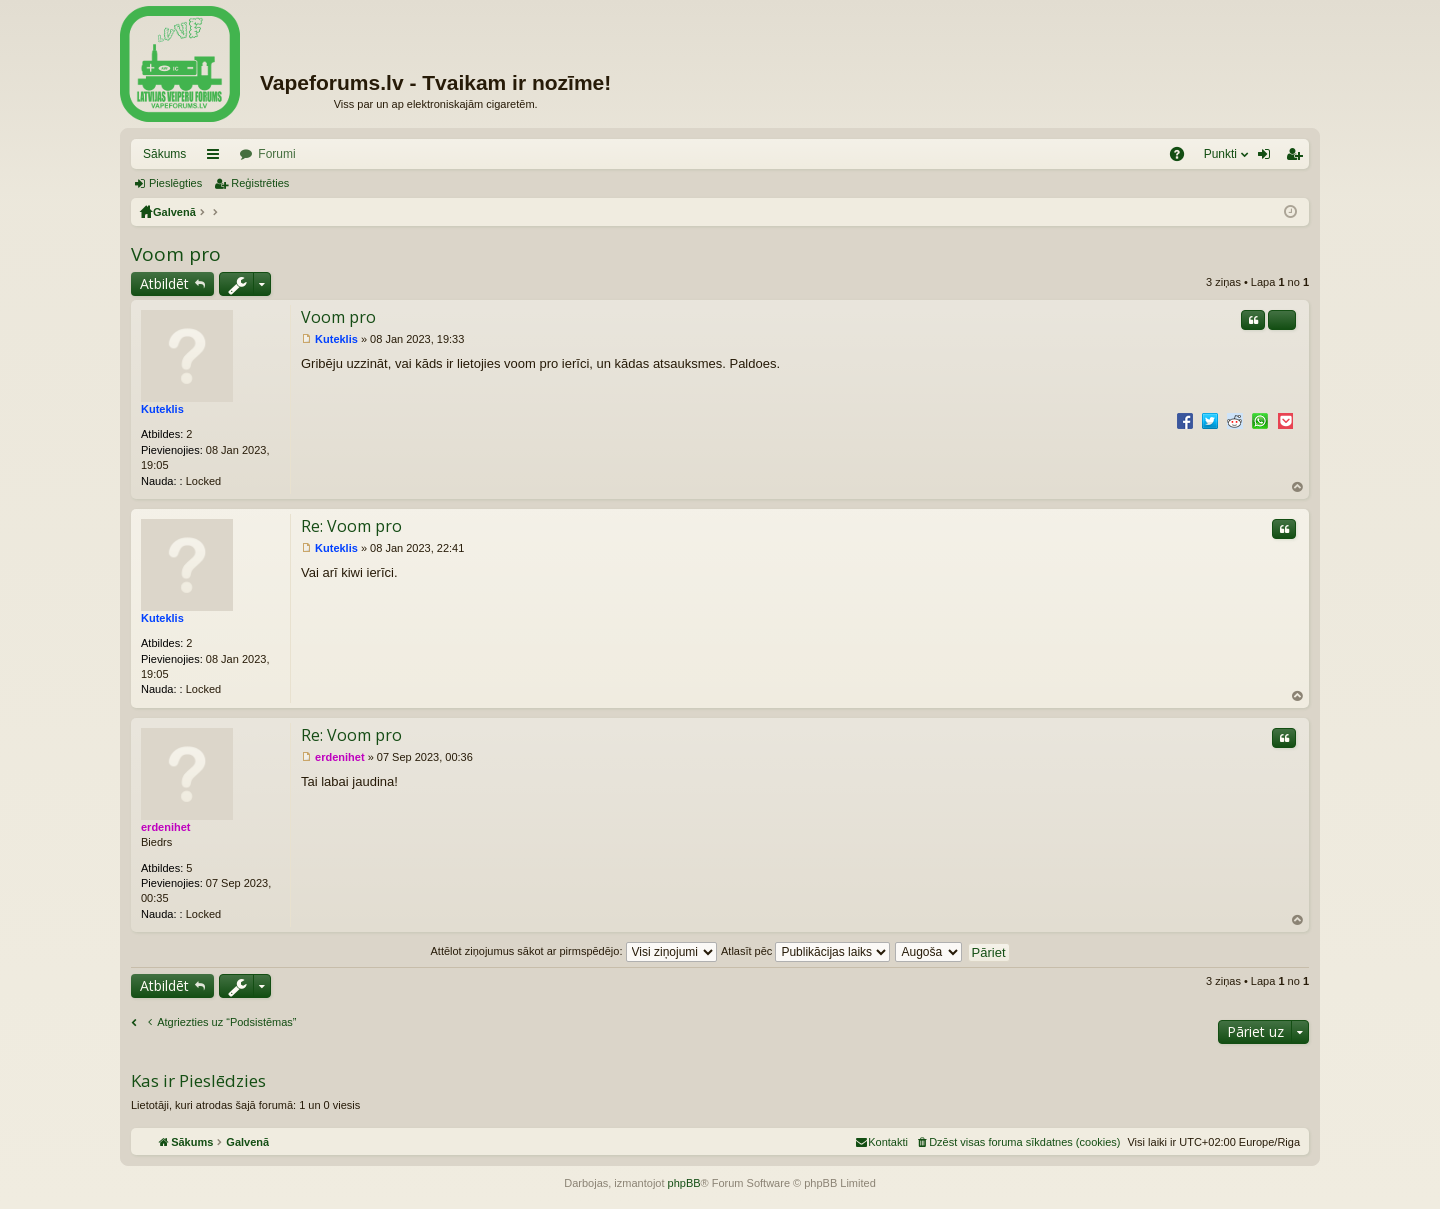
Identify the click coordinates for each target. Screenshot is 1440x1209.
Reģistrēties (260, 183)
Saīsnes (217, 158)
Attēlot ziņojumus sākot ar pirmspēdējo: (573, 951)
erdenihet (166, 827)
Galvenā (174, 212)
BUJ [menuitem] (1183, 158)
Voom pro (176, 254)
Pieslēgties (175, 183)
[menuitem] (1018, 1142)
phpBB (684, 1183)
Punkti (1220, 154)
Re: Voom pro (351, 526)
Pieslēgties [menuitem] (1268, 158)
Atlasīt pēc (805, 951)
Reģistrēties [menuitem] (1298, 158)
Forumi (276, 154)
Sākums (164, 154)
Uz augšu (1298, 487)
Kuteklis (162, 409)
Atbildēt (164, 283)
